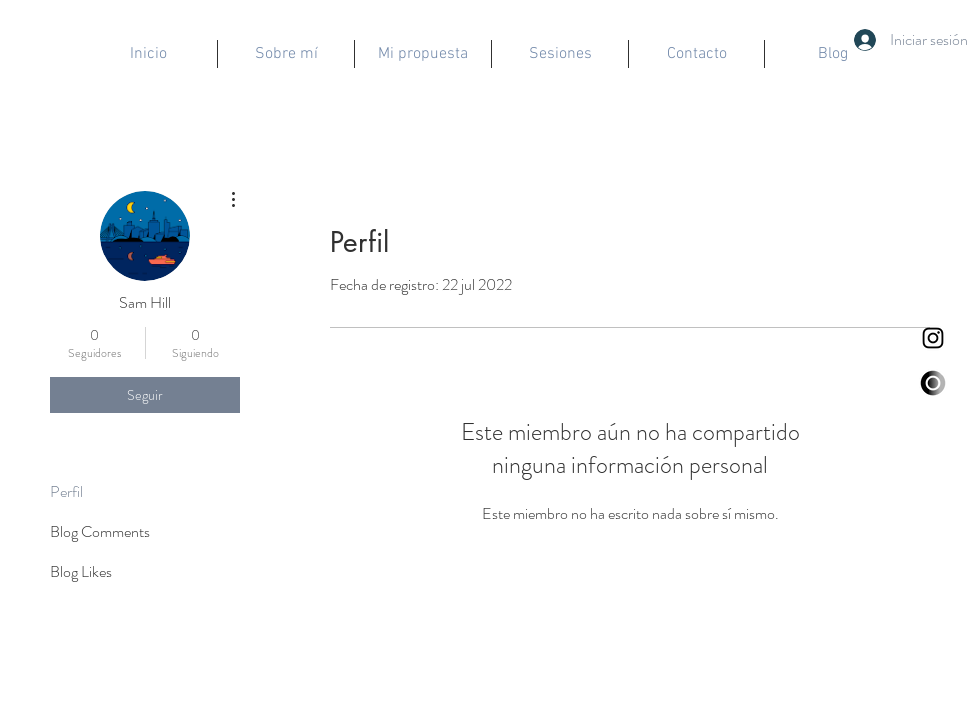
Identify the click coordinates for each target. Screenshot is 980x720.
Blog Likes (81, 571)
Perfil (66, 491)
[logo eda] (933, 383)
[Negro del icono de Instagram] (933, 338)
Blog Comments (100, 531)
